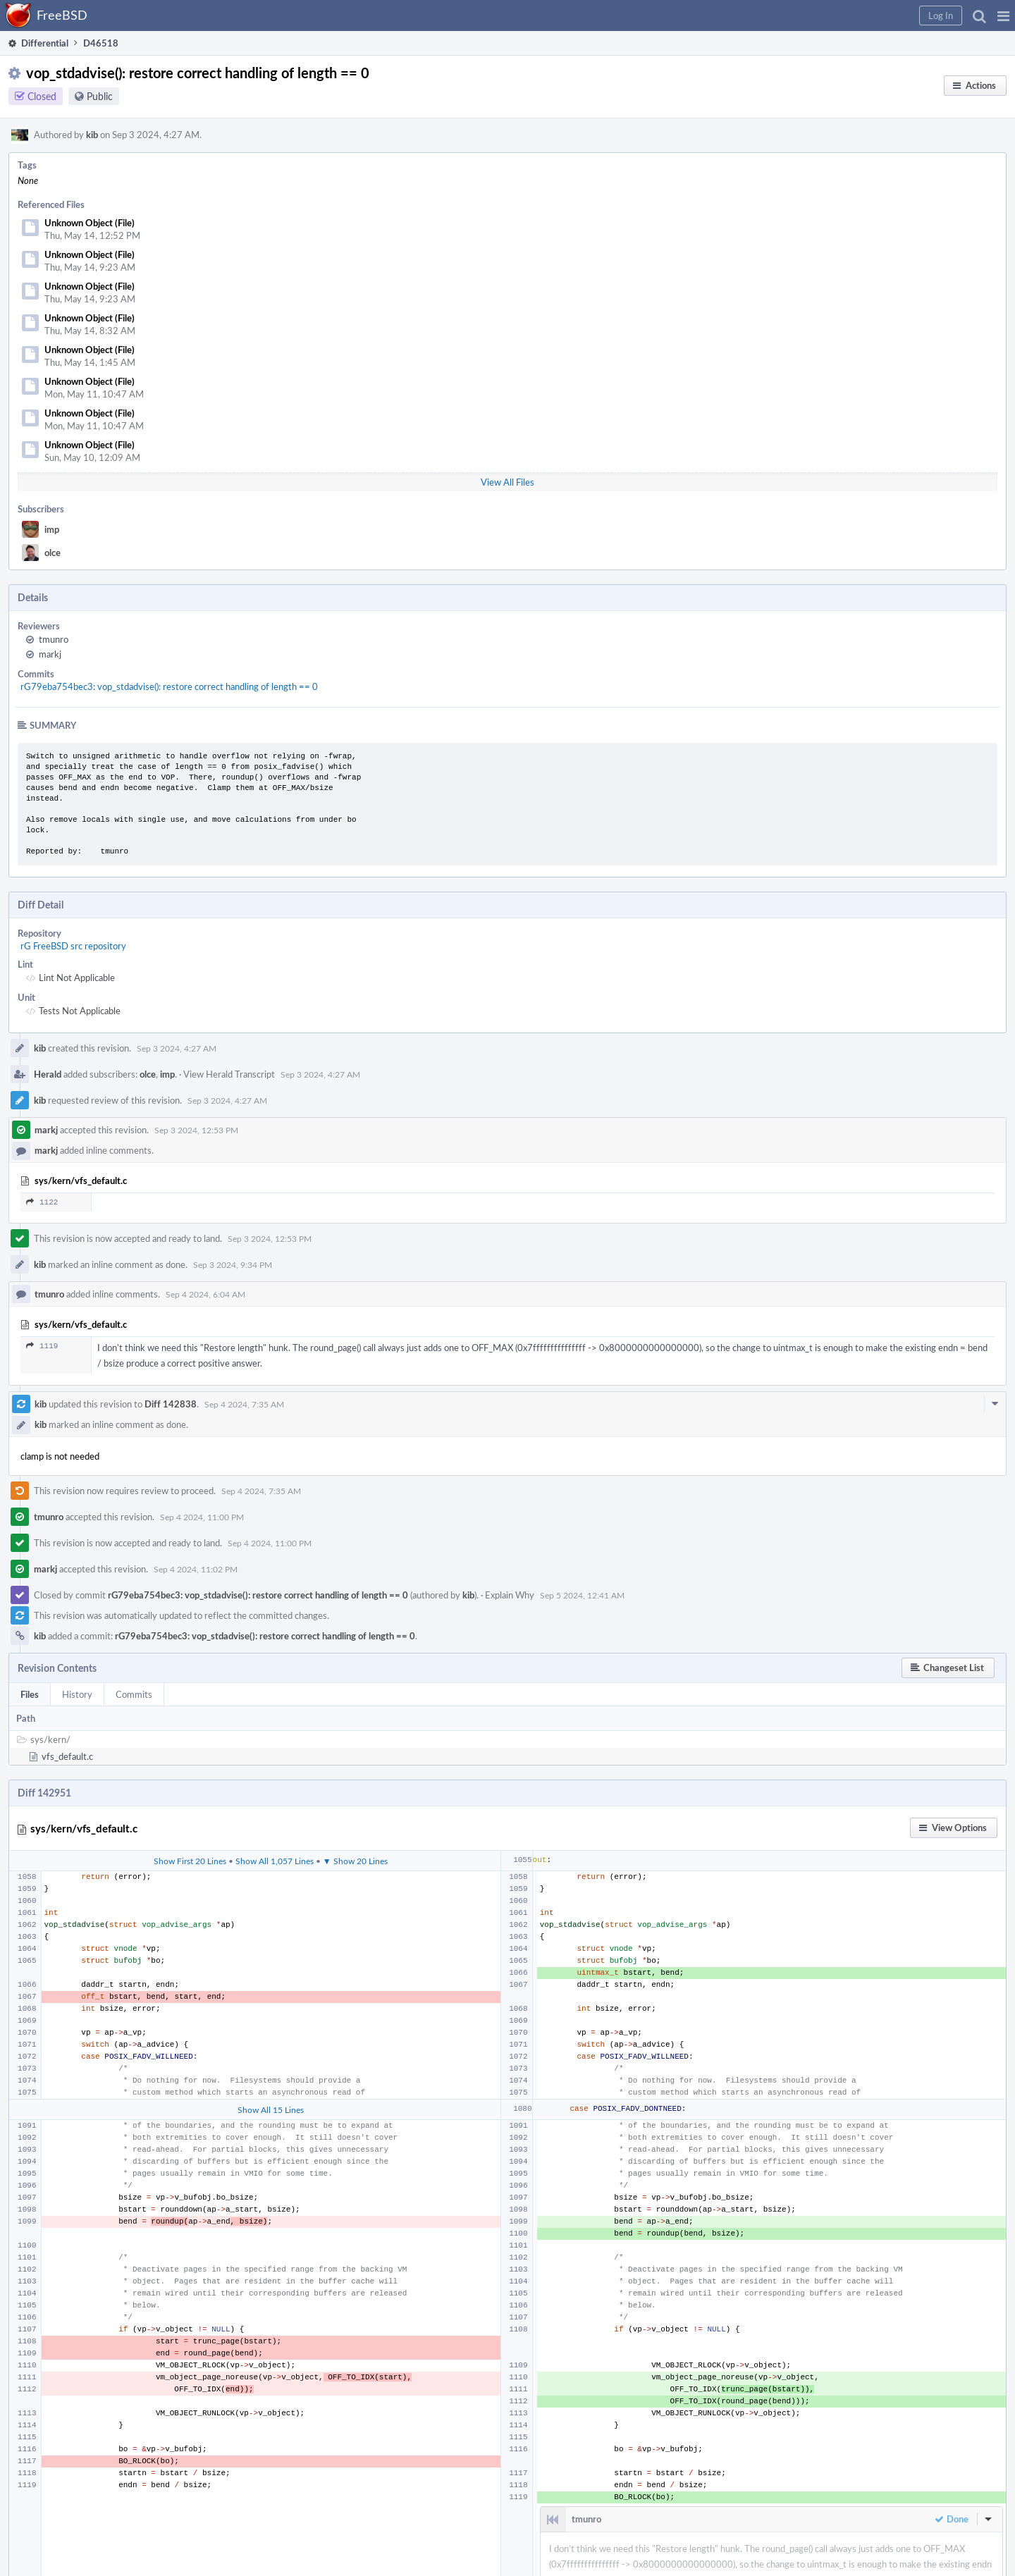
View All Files (507, 482)
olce (52, 552)
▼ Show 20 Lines (355, 1860)
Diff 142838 (170, 1404)
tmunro (53, 639)
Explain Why (509, 1595)
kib (92, 134)
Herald (47, 1074)
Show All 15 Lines (271, 2109)
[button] (1003, 15)
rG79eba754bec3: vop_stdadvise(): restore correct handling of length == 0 (169, 686)
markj (50, 654)
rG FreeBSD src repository (73, 945)
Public (100, 96)
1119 (42, 1346)
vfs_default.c (67, 1756)
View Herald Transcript (229, 1074)
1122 (42, 1202)
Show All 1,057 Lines (274, 1860)
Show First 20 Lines (190, 1860)
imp (51, 529)
